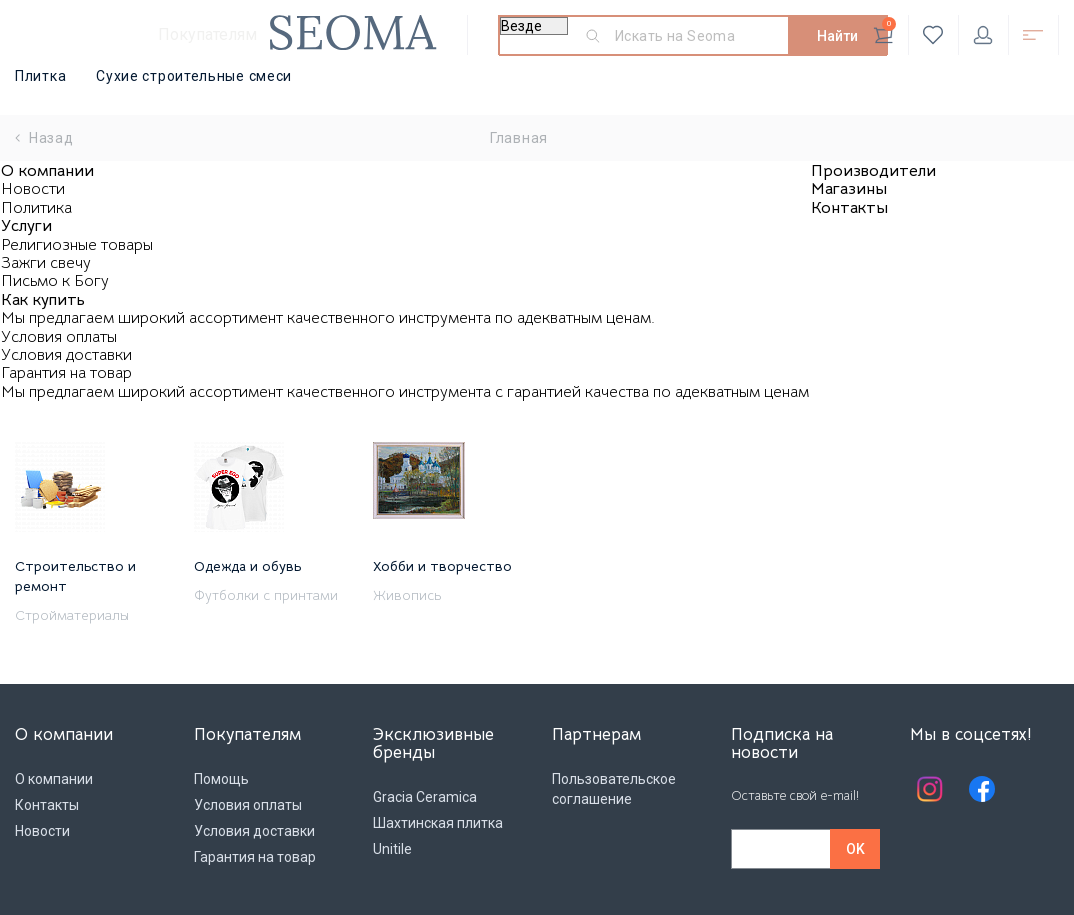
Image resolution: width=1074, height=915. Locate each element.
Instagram (930, 789)
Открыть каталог (1033, 35)
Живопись (407, 595)
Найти (837, 36)
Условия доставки (66, 355)
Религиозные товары (77, 245)
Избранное (933, 35)
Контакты (849, 208)
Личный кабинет (983, 35)
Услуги (26, 226)
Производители (873, 171)
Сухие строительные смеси (194, 76)
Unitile (392, 849)
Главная (519, 138)
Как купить (43, 300)
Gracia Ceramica (425, 797)
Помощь (221, 779)
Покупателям (207, 34)
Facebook (982, 789)
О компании (47, 171)
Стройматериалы (72, 615)
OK (855, 849)
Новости (33, 189)
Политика (36, 208)
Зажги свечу (46, 263)
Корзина (884, 31)
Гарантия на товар (66, 373)
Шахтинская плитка (438, 823)
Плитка (40, 76)
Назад (44, 138)
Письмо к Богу (55, 281)
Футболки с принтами (266, 595)
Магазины (849, 189)
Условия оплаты (59, 337)
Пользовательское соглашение (614, 789)
